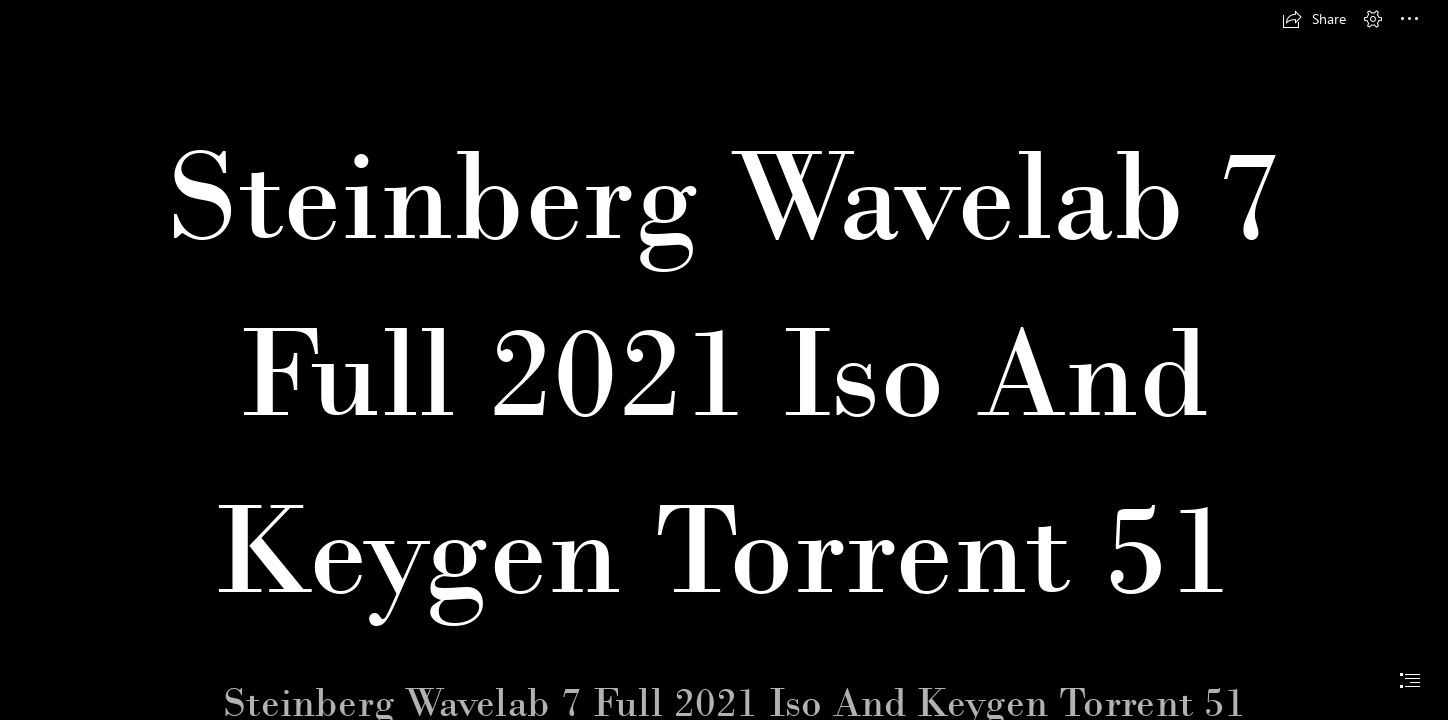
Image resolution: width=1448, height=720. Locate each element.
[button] (1314, 19)
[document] (724, 360)
